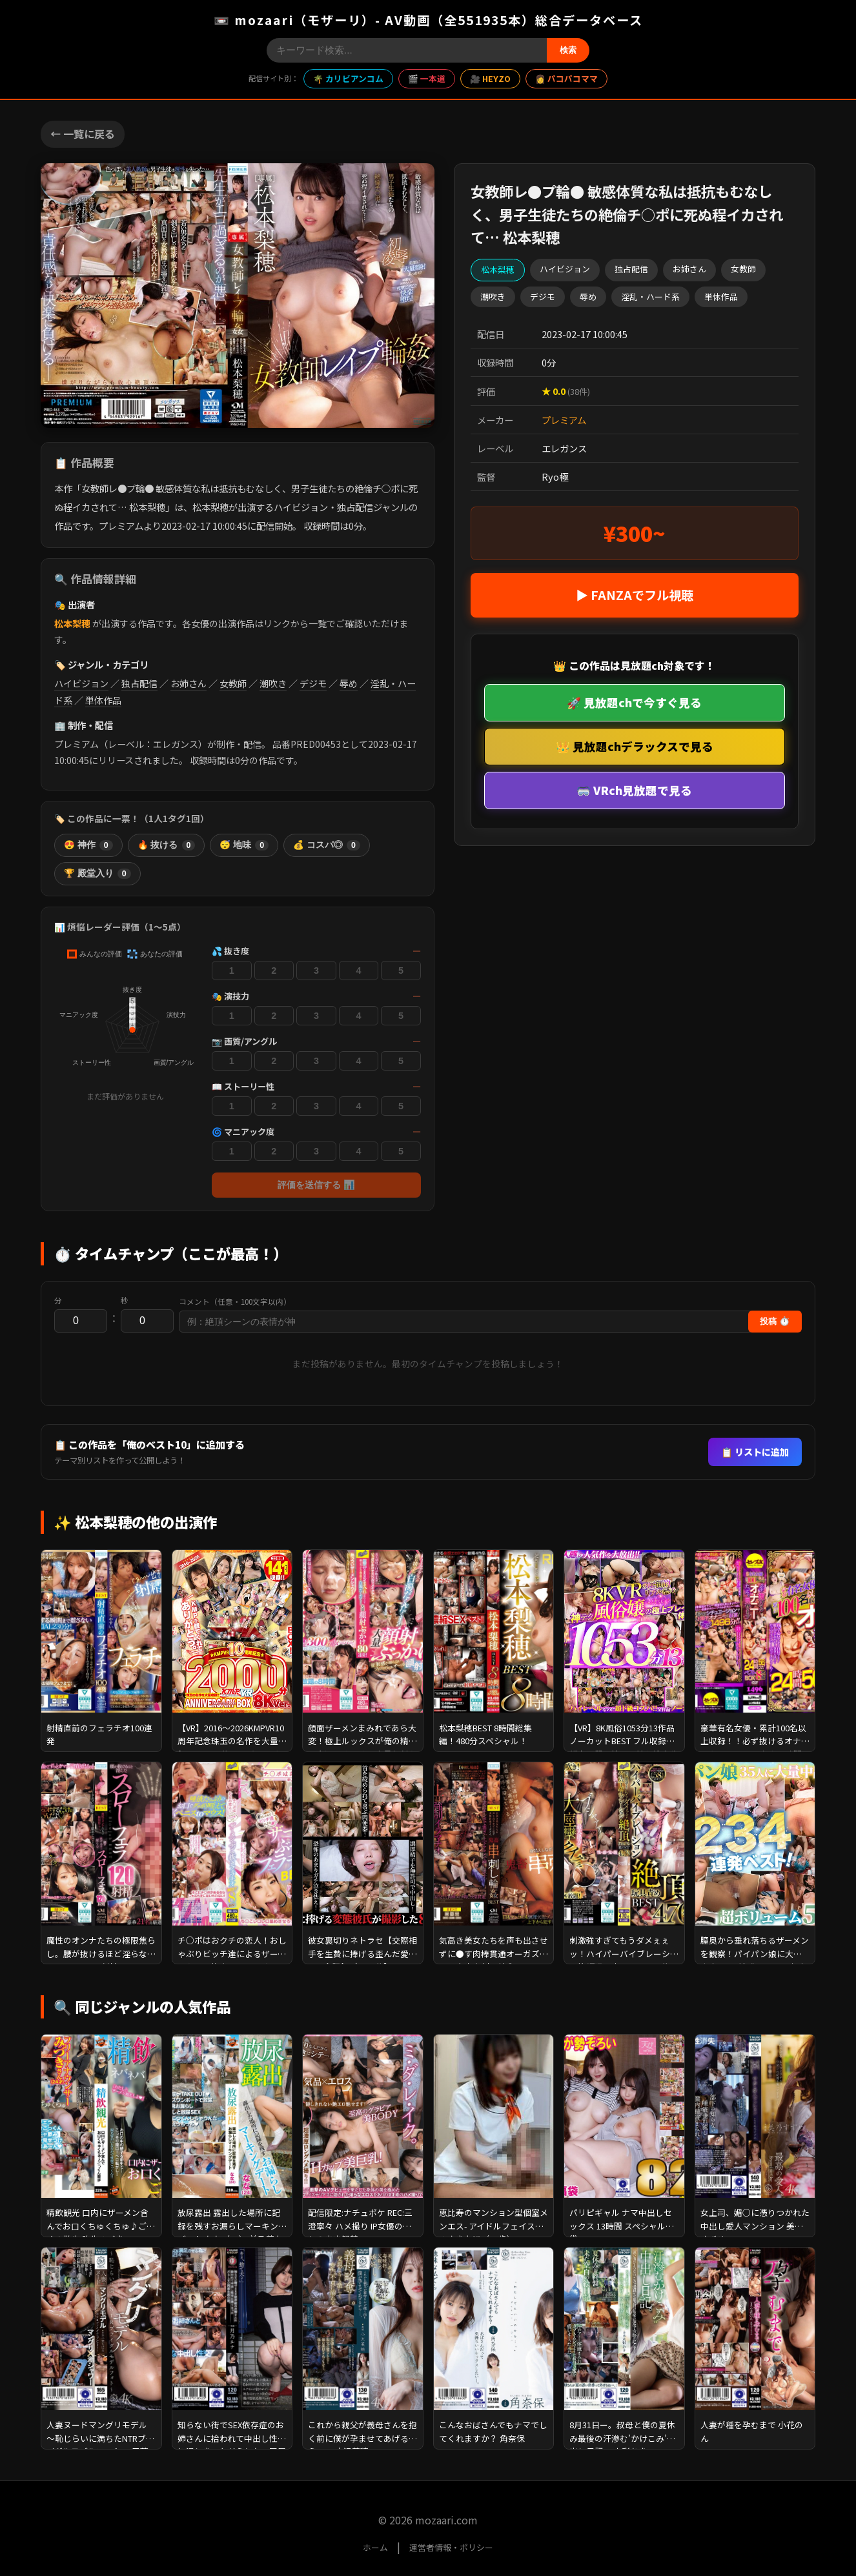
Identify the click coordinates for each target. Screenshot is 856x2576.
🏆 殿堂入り (97, 874)
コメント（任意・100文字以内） (235, 1301)
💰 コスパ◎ (326, 845)
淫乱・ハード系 (650, 296)
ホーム (375, 2547)
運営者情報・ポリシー (451, 2547)
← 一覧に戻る (82, 133)
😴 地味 (244, 845)
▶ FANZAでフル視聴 (634, 595)
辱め (349, 683)
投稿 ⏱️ (775, 1321)
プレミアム (564, 420)
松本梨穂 (72, 623)
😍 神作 (88, 845)
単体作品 (103, 700)
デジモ (313, 683)
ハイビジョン (81, 683)
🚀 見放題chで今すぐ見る (634, 702)
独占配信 (139, 683)
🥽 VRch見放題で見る (634, 790)
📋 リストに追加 (755, 1451)
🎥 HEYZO (490, 78)
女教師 (233, 683)
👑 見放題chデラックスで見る (634, 746)
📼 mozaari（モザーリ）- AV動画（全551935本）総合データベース (428, 20)
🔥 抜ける (167, 845)
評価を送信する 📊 (316, 1185)
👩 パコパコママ (566, 78)
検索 (568, 50)
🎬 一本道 (426, 78)
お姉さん (188, 683)
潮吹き (273, 683)
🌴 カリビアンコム (348, 78)
